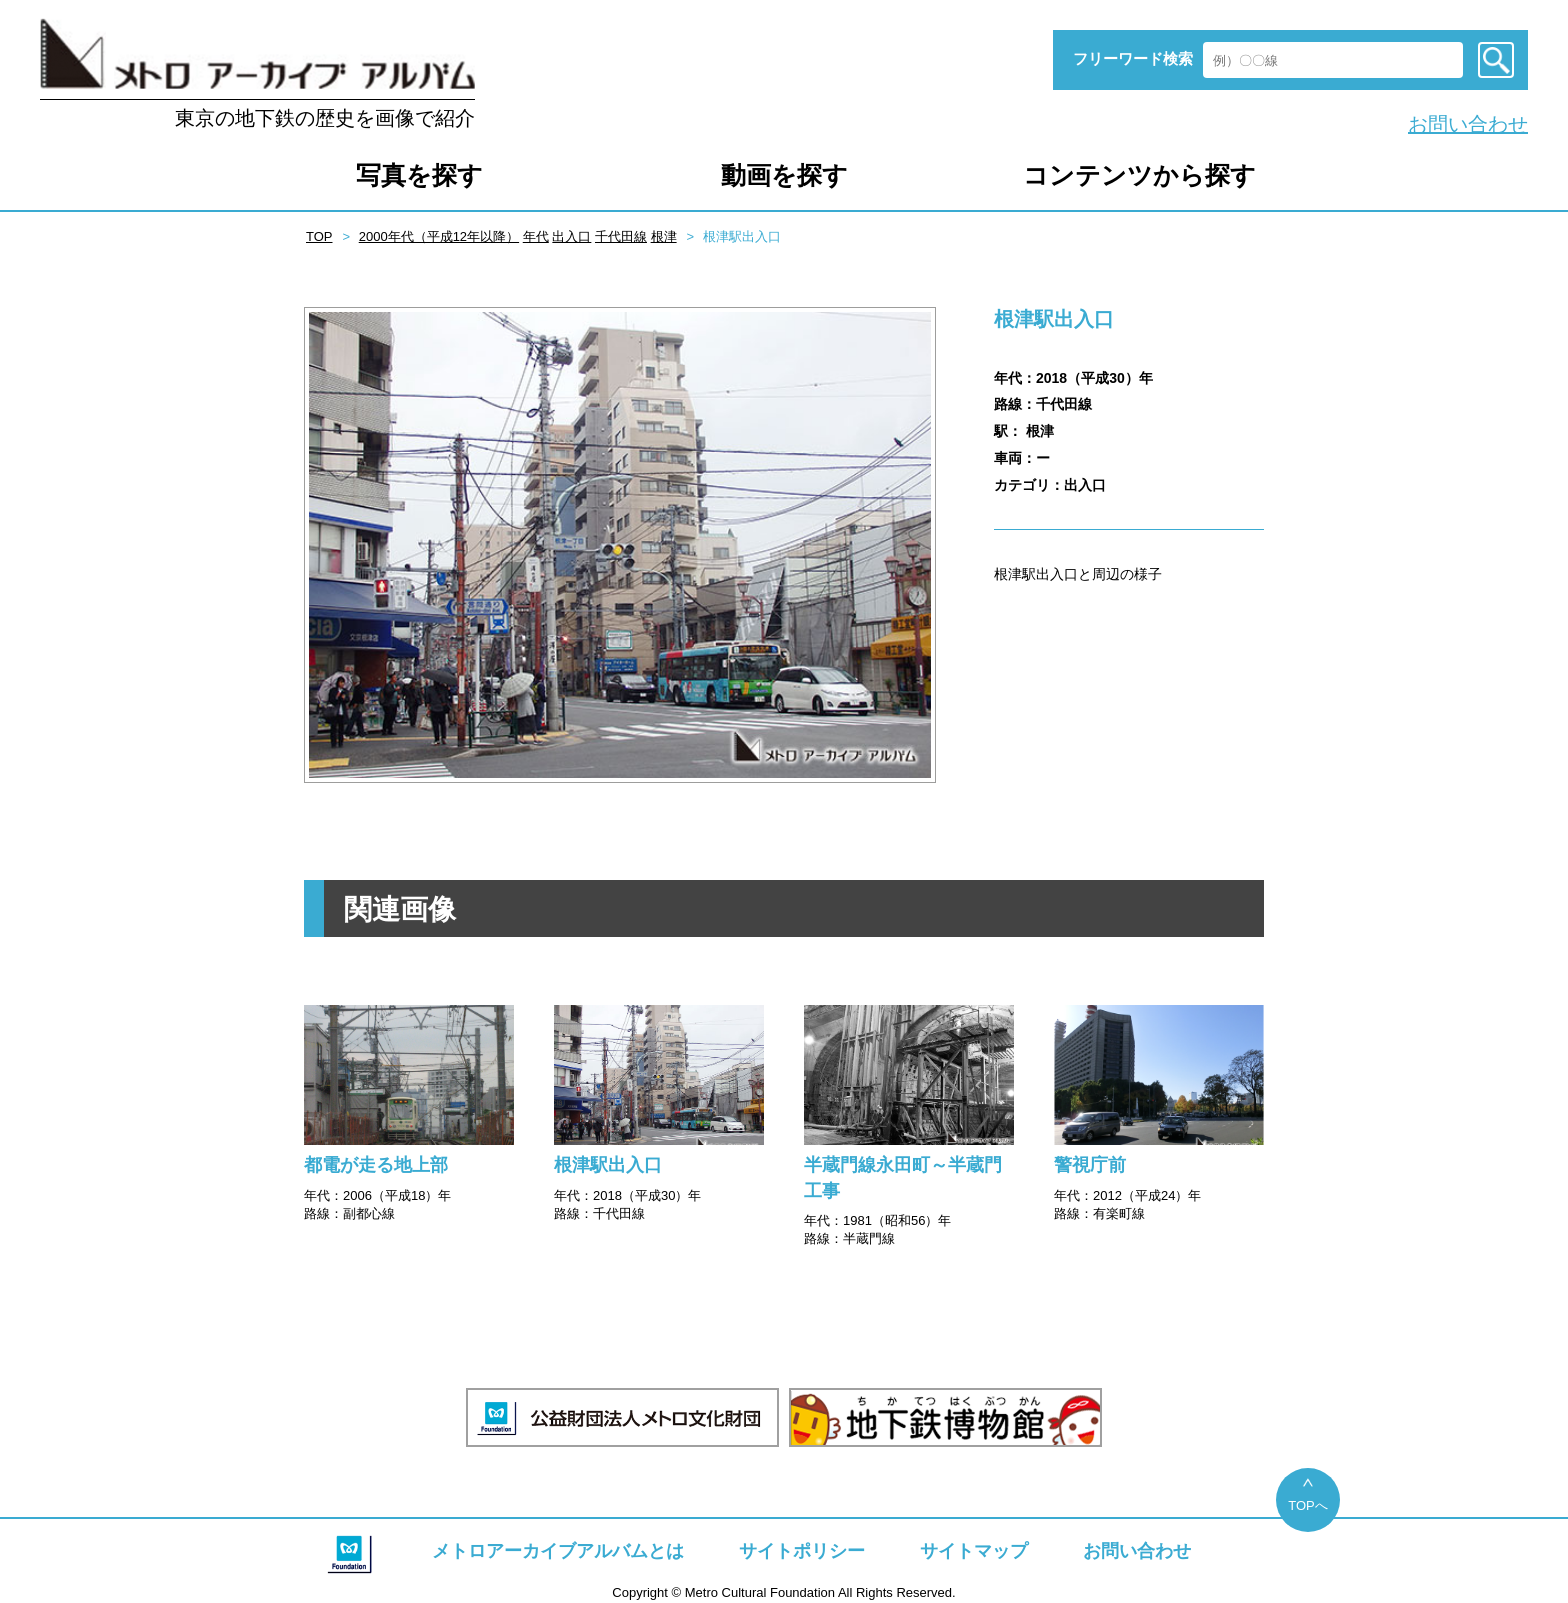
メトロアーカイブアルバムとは (558, 1551)
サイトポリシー (802, 1551)
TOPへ (1308, 1505)
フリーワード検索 (1133, 58)
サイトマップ (974, 1551)
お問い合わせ (1468, 124)
